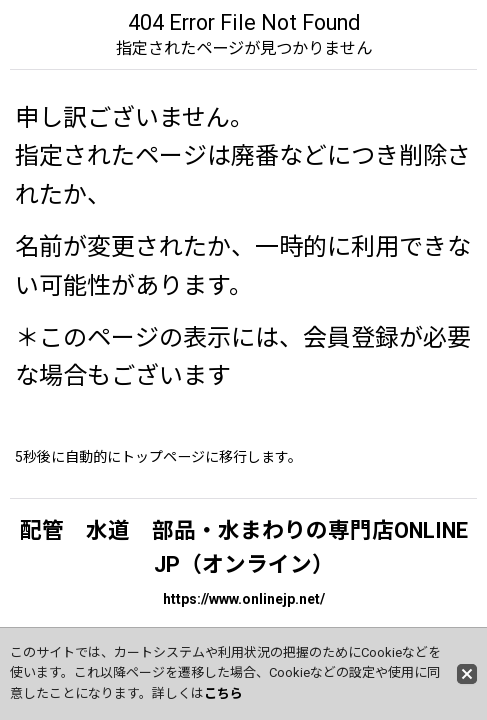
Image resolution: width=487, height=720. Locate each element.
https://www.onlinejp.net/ (244, 599)
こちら (223, 693)
